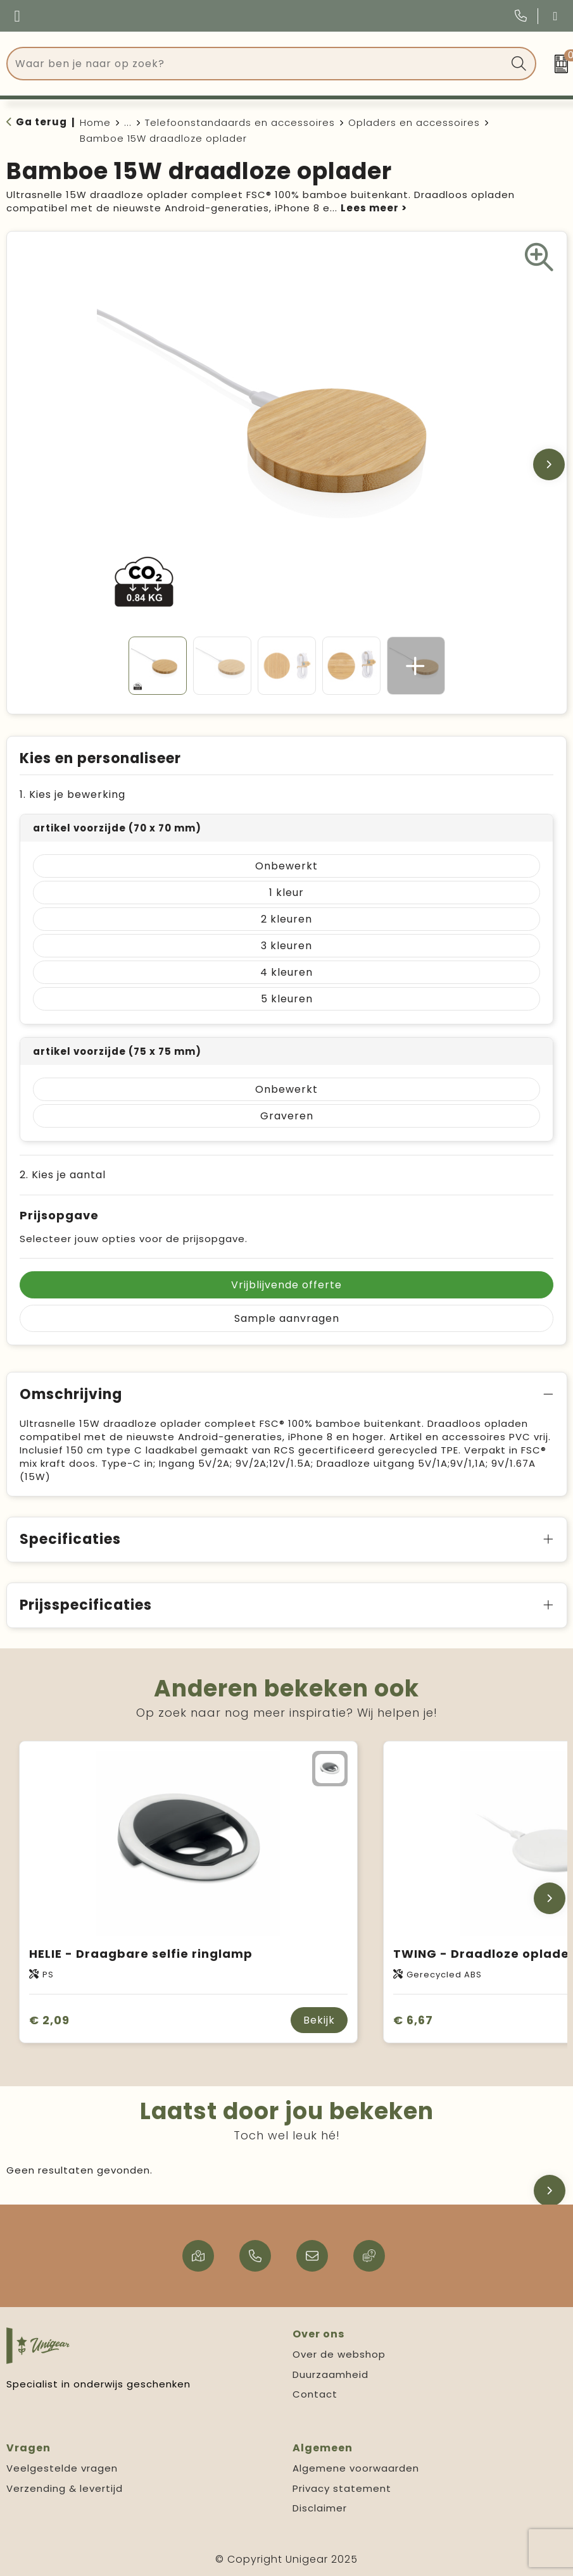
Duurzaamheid (330, 2374)
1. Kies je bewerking (72, 794)
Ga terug (41, 121)
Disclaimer (320, 2508)
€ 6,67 (413, 2020)
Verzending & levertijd (64, 2488)
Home (95, 122)
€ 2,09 (49, 2020)
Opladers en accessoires (414, 122)
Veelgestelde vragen (62, 2468)
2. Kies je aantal (63, 1174)
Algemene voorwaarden (356, 2468)
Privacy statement (342, 2488)
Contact (315, 2394)
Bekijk (319, 2020)
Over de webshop (339, 2354)
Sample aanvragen (286, 1318)
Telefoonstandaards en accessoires (240, 122)
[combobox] (257, 64)
